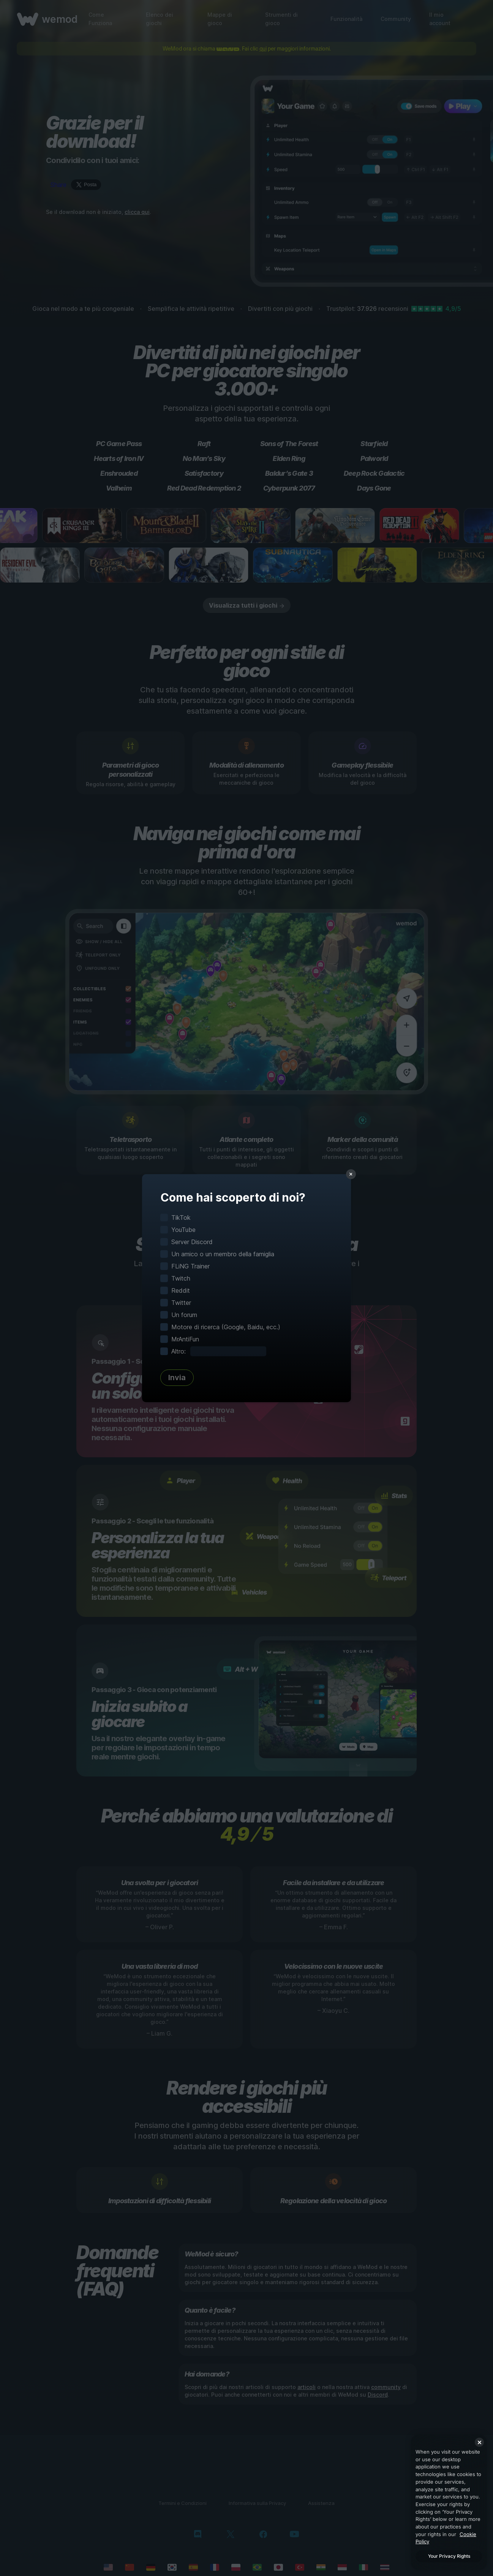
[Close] (479, 2442)
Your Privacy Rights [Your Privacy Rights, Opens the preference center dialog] (449, 2556)
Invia (177, 1377)
